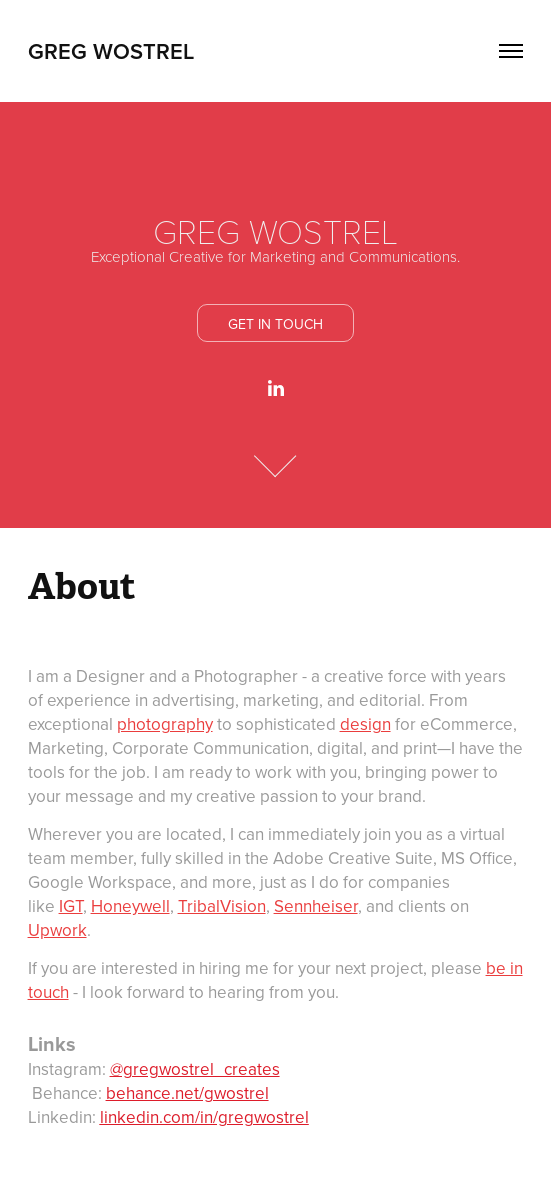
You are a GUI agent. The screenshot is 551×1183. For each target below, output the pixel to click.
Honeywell (130, 906)
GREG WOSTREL (111, 51)
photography (165, 724)
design (365, 724)
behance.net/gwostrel (187, 1093)
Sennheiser (316, 906)
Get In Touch (275, 324)
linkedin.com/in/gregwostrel (204, 1117)
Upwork (57, 930)
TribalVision (222, 906)
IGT (71, 906)
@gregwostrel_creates (195, 1069)
